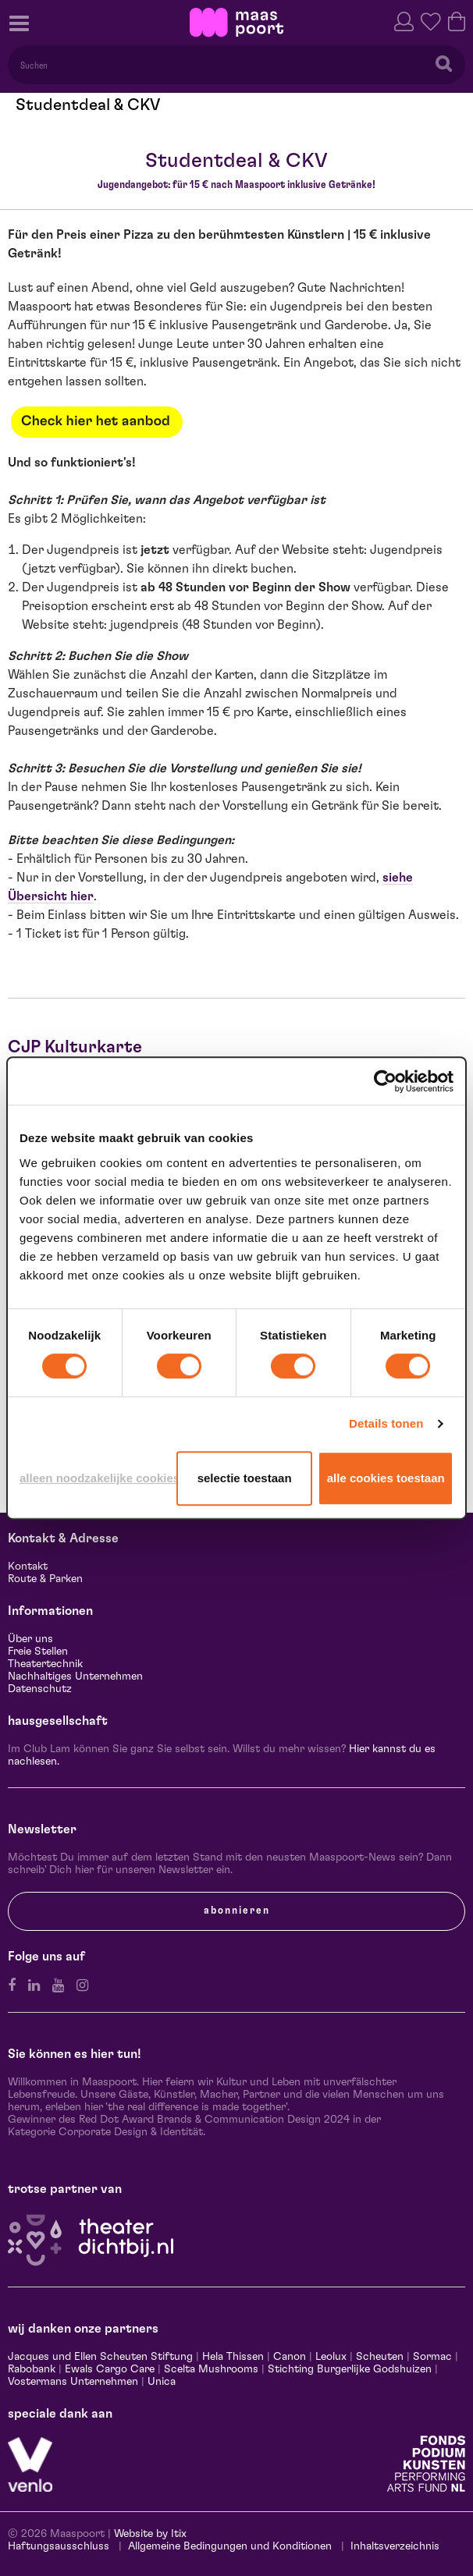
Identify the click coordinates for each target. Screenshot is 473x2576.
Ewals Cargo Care (110, 2369)
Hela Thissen (233, 2356)
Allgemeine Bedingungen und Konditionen (230, 2546)
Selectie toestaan (244, 1478)
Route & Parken (45, 1579)
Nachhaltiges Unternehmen (75, 1676)
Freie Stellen (38, 1651)
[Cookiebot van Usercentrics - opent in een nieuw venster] (385, 1081)
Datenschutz (40, 1689)
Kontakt (28, 1566)
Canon (289, 2356)
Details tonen (386, 1423)
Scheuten (380, 2356)
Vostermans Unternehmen (73, 2381)
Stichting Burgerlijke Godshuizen (350, 2369)
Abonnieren (237, 1910)
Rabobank (31, 2369)
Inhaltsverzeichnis (394, 2546)
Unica (162, 2381)
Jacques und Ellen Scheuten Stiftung (100, 2356)
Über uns (30, 1639)
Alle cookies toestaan (386, 1478)
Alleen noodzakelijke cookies (95, 1478)
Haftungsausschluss (58, 2546)
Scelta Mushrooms (209, 2369)
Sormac (432, 2356)
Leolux (331, 2356)
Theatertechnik (45, 1664)
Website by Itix (150, 2533)
